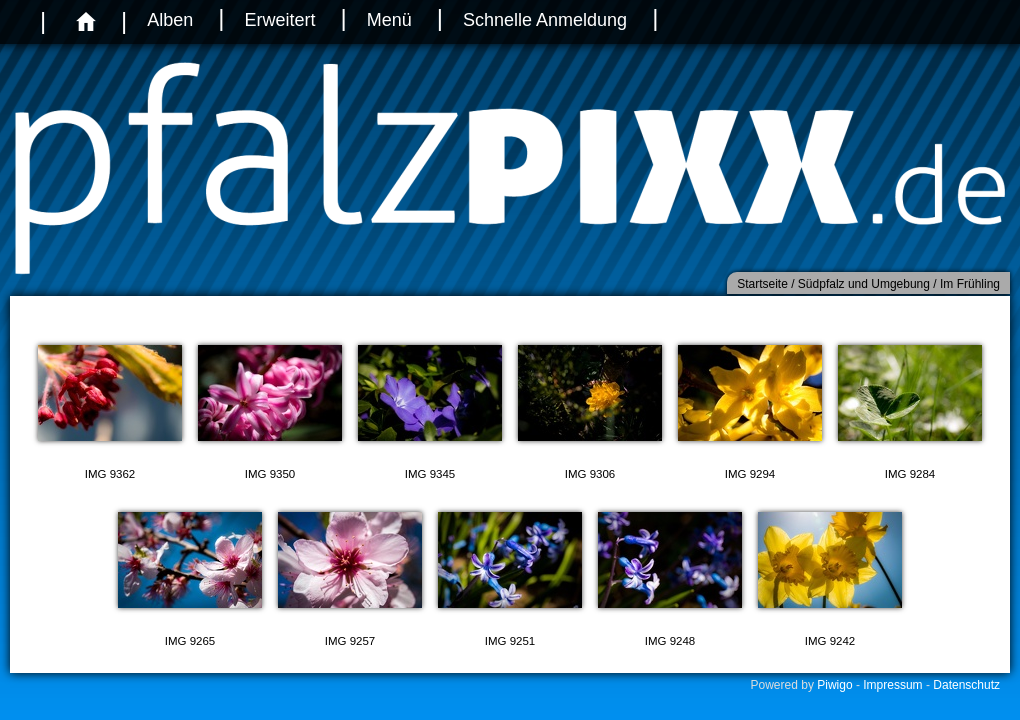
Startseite (762, 284)
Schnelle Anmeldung (545, 20)
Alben (170, 20)
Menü (389, 20)
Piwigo (834, 685)
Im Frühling (970, 284)
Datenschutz (966, 685)
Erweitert (279, 20)
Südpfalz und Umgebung (864, 284)
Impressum (892, 685)
